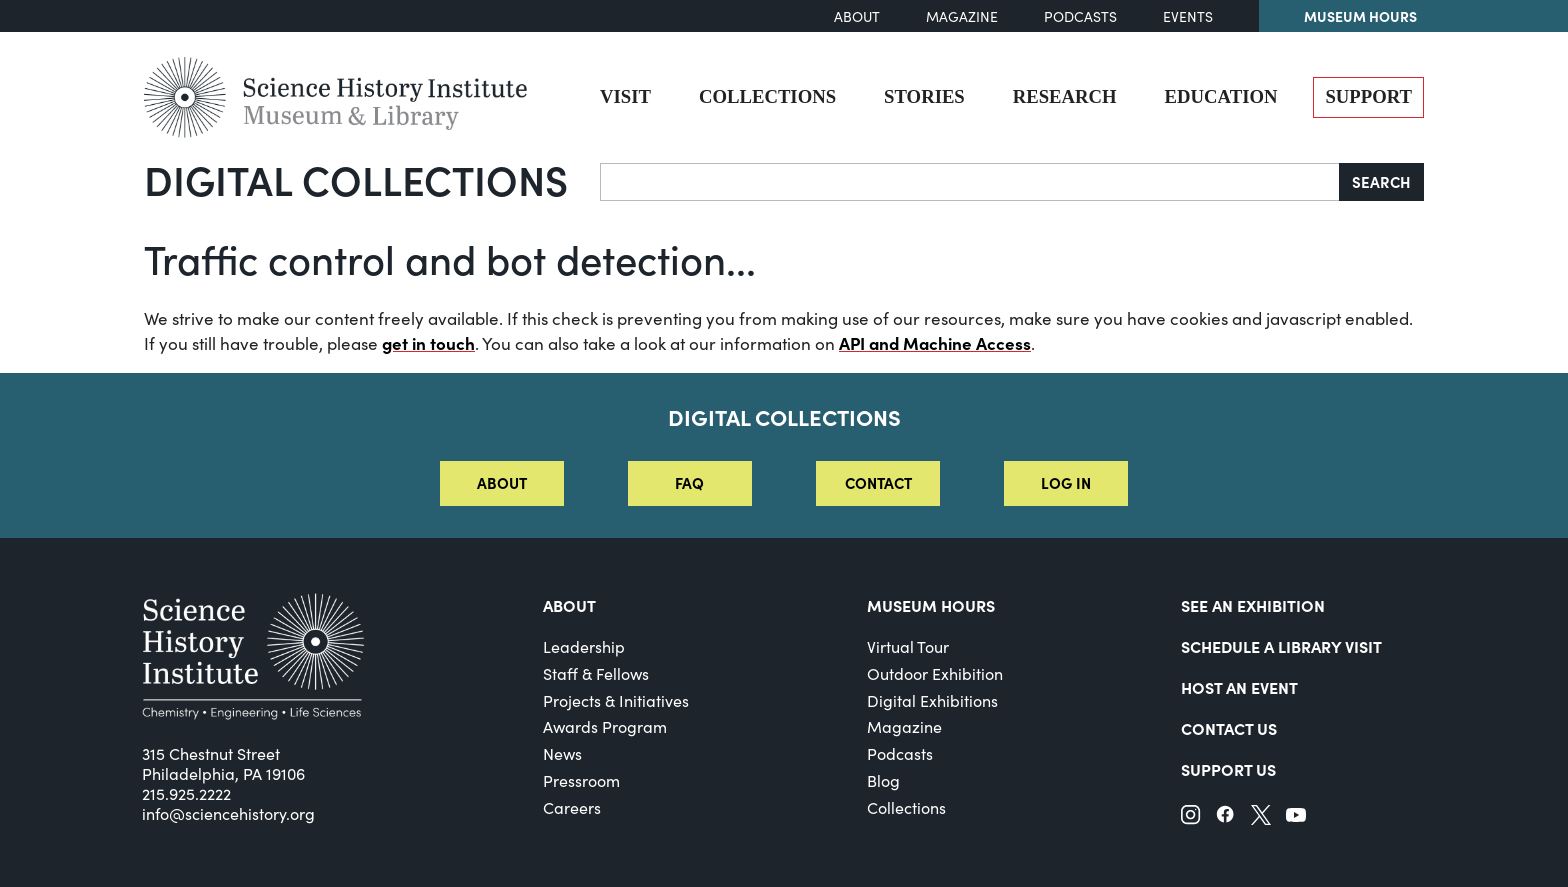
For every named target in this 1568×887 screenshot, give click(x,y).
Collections (767, 96)
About (857, 16)
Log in (1066, 482)
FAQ (689, 482)
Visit (625, 96)
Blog (883, 780)
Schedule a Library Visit (1281, 646)
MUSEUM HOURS (931, 605)
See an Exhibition (1253, 605)
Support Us (1228, 769)
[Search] (970, 182)
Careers (572, 807)
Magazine (962, 16)
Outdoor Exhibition (935, 673)
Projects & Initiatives (616, 700)
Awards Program (605, 726)
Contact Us (1229, 728)
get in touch (428, 343)
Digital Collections (356, 179)
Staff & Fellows (596, 673)
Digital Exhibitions (932, 700)
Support (1368, 96)
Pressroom (581, 780)
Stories (924, 96)
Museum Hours (1360, 16)
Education (1221, 96)
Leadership (584, 646)
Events (1188, 16)
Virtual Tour (908, 646)
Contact (878, 482)
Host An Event (1239, 687)
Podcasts (1080, 16)
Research (1065, 96)
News (562, 753)
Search (1381, 181)
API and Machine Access (935, 343)
